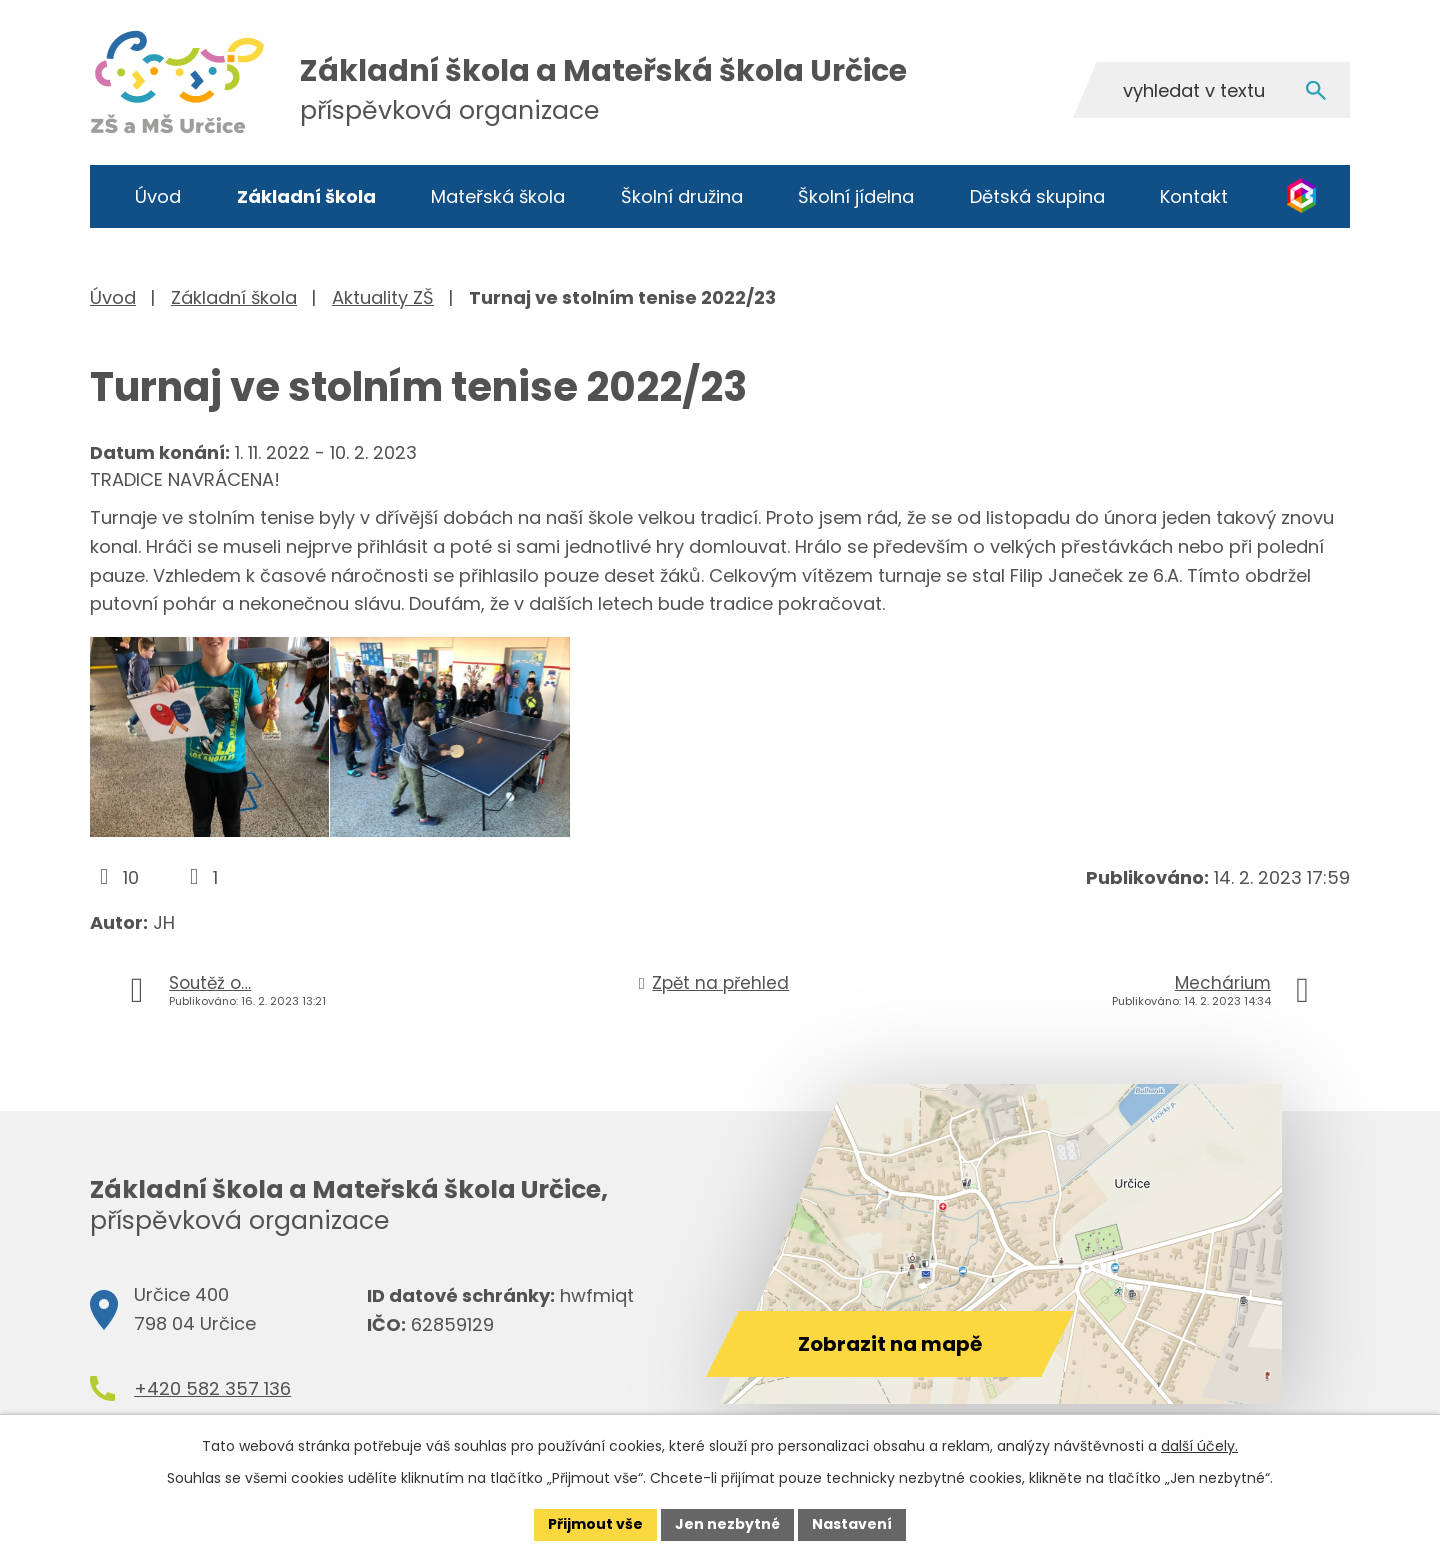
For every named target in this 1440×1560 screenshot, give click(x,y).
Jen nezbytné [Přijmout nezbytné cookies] (727, 1524)
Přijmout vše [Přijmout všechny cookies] (595, 1524)
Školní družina (682, 196)
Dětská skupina (1037, 196)
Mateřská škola (498, 196)
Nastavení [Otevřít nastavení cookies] (852, 1524)
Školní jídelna (856, 196)
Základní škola (306, 196)
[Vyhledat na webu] (1210, 90)
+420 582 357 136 (212, 1388)
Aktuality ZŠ (383, 297)
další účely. (1199, 1446)
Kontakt (1194, 196)
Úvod (158, 196)
